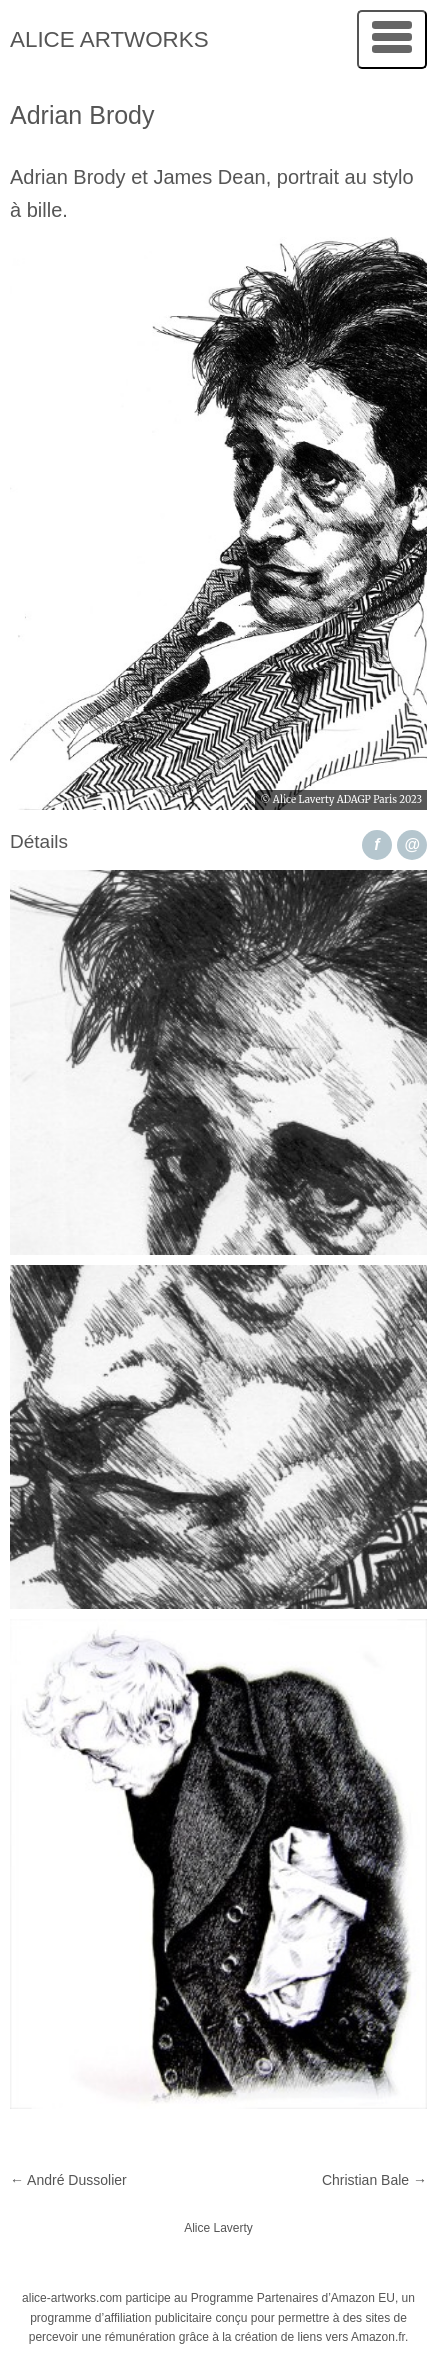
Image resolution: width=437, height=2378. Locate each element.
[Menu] (392, 39)
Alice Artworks (109, 39)
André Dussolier (68, 2180)
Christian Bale (374, 2180)
